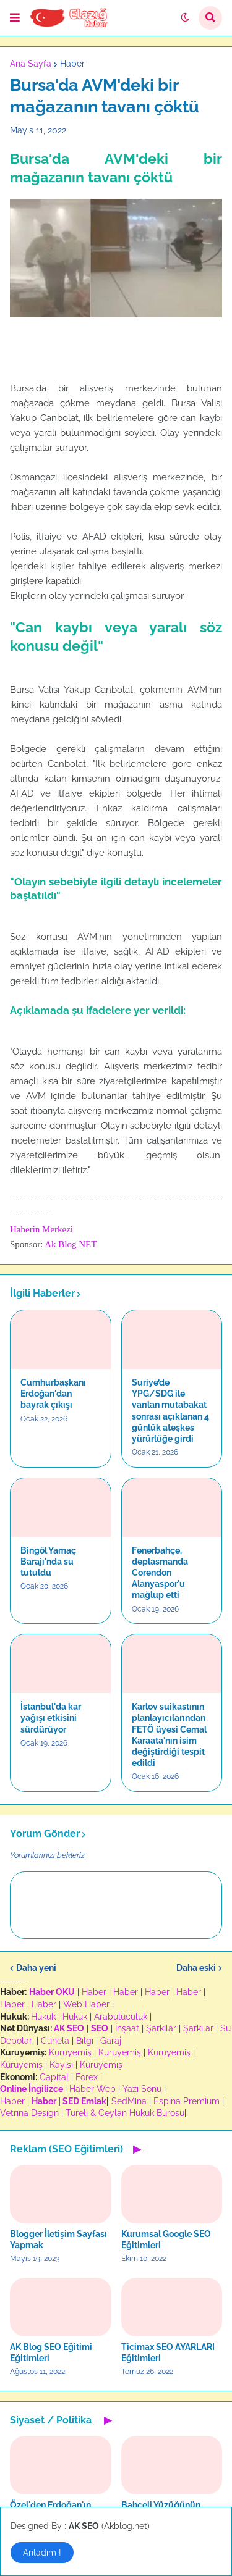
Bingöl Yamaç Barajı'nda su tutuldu (48, 1561)
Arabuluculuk (120, 2017)
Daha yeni (36, 1968)
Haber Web (92, 2089)
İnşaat (127, 2028)
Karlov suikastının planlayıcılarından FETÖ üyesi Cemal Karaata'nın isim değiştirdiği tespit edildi (169, 1735)
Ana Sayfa (30, 63)
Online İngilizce (31, 2089)
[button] (15, 17)
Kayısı (61, 2065)
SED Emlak (84, 2101)
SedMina (129, 2101)
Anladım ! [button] (42, 2552)
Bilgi (84, 2041)
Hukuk (43, 2017)
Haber (72, 63)
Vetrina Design (29, 2113)
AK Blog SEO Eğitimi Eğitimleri (51, 2352)
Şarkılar (161, 2028)
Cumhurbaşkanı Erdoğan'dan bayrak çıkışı (53, 1394)
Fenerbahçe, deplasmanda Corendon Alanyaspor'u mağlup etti (160, 1572)
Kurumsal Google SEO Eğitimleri (166, 2239)
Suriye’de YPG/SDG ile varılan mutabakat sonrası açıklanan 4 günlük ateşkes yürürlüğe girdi (170, 1411)
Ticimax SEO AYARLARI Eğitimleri (168, 2352)
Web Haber (86, 2004)
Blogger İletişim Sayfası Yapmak (58, 2239)
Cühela (55, 2041)
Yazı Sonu (141, 2089)
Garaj (110, 2041)
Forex (86, 2077)
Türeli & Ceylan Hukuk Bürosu (125, 2113)
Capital (54, 2077)
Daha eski (196, 1968)
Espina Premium (186, 2101)
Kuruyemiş (70, 2052)
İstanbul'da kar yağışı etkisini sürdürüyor (50, 1718)
